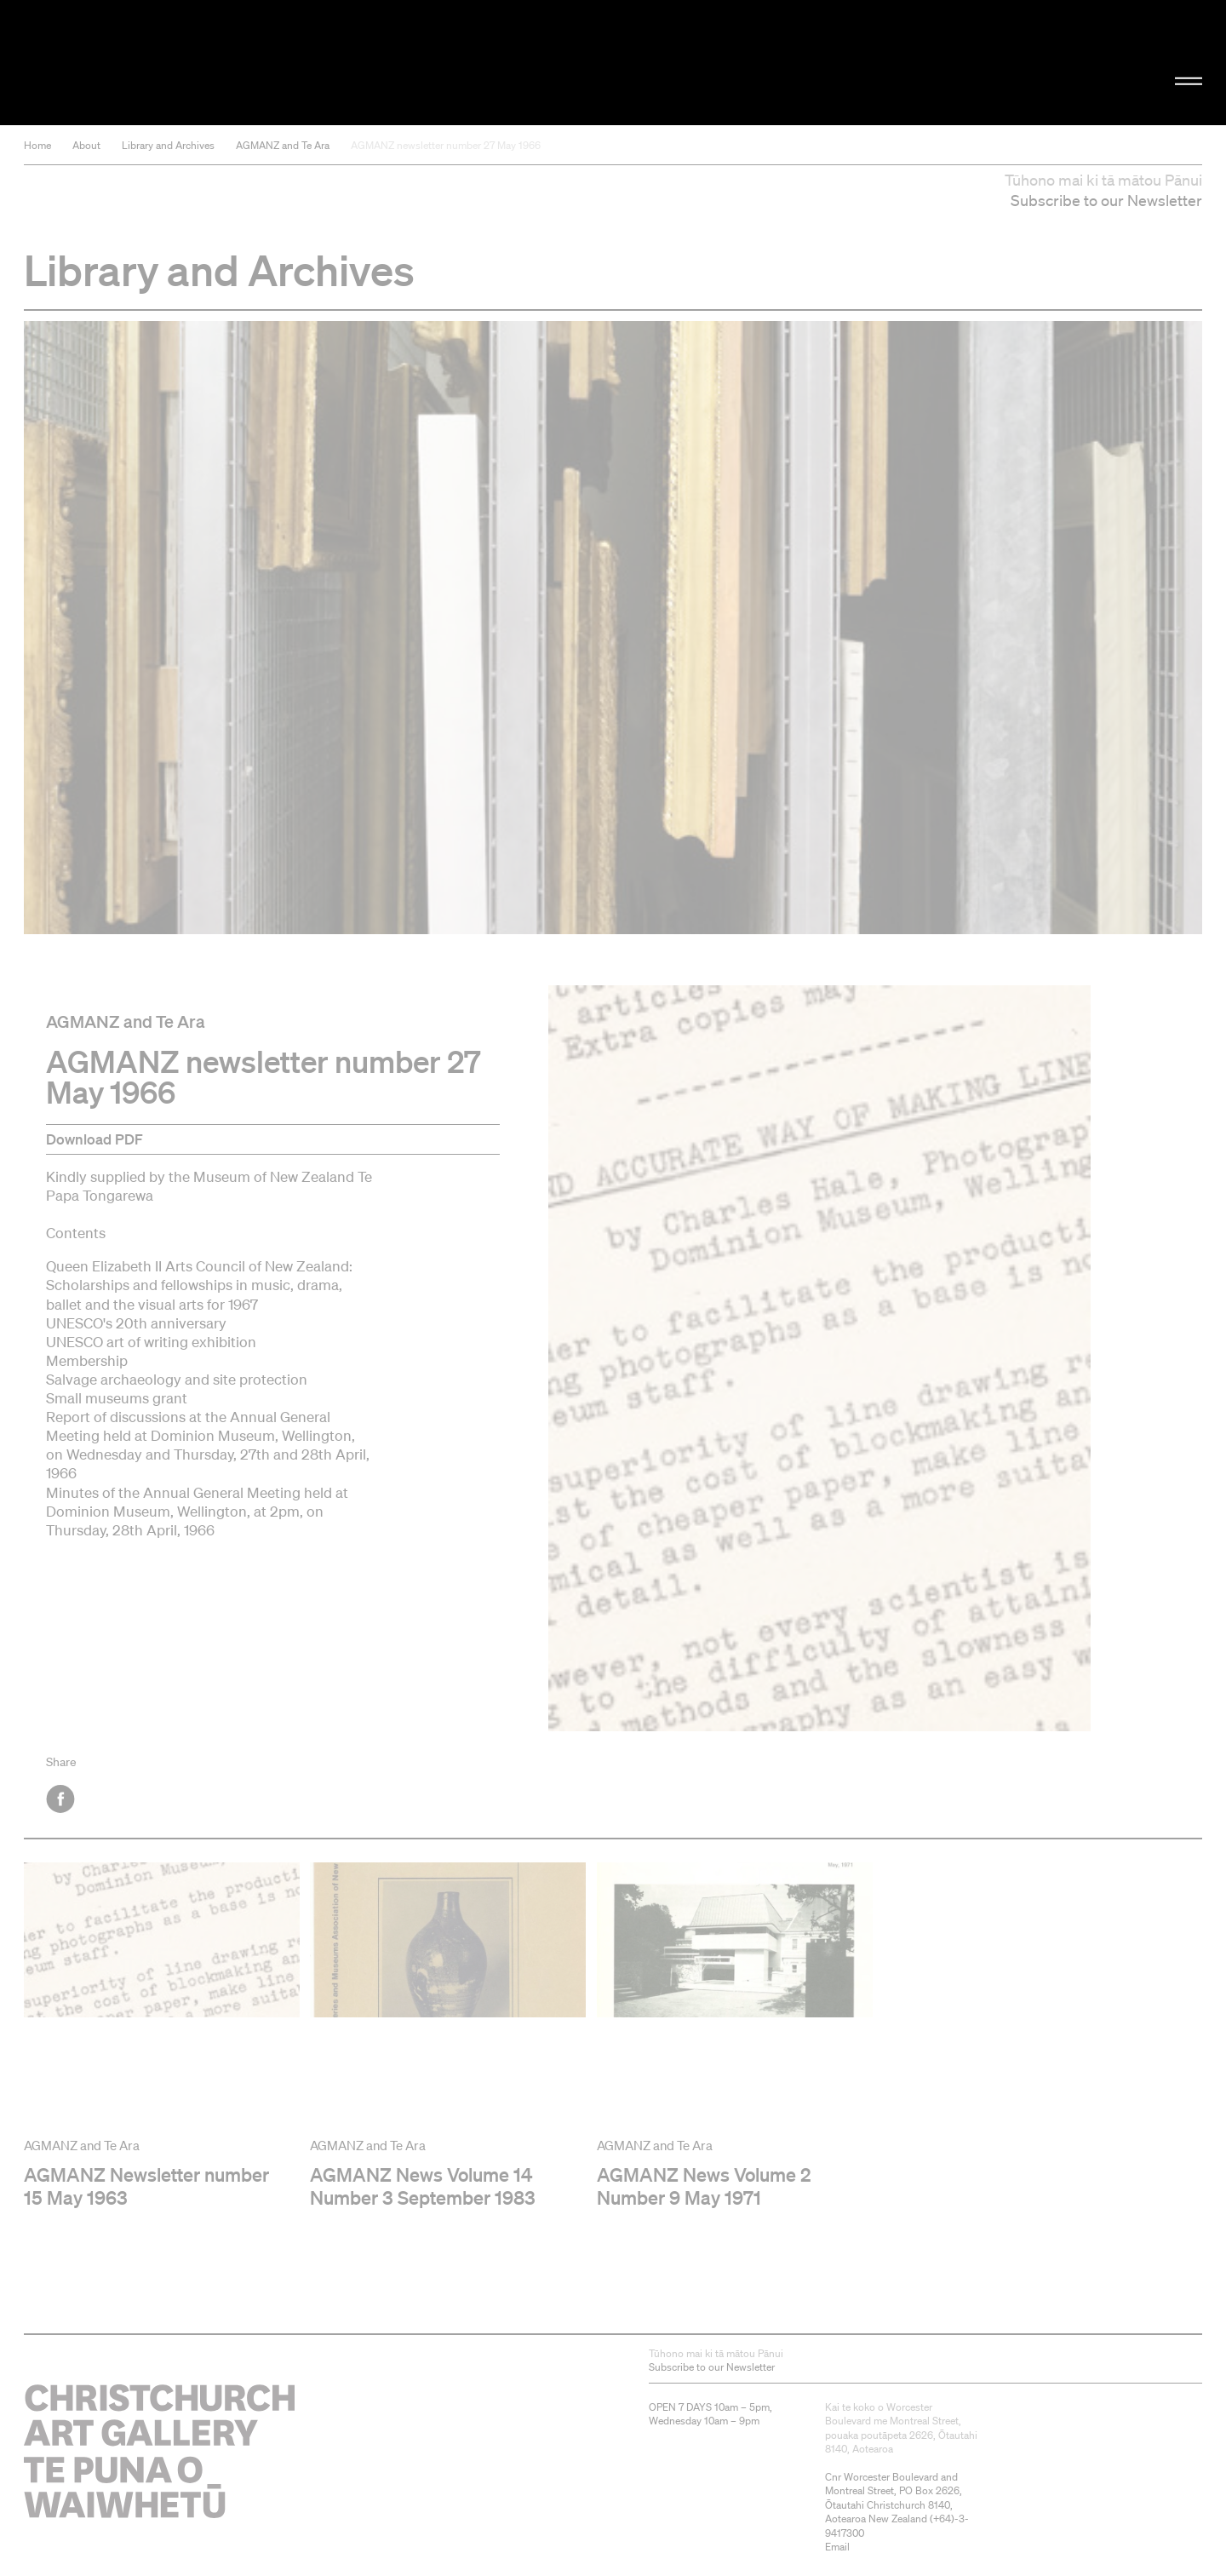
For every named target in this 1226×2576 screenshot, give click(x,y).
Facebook (61, 1799)
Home (37, 145)
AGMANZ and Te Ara (282, 145)
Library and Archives (168, 145)
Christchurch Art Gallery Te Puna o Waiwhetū (205, 62)
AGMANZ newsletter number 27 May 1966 (446, 145)
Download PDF (94, 1139)
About (86, 145)
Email (837, 2546)
